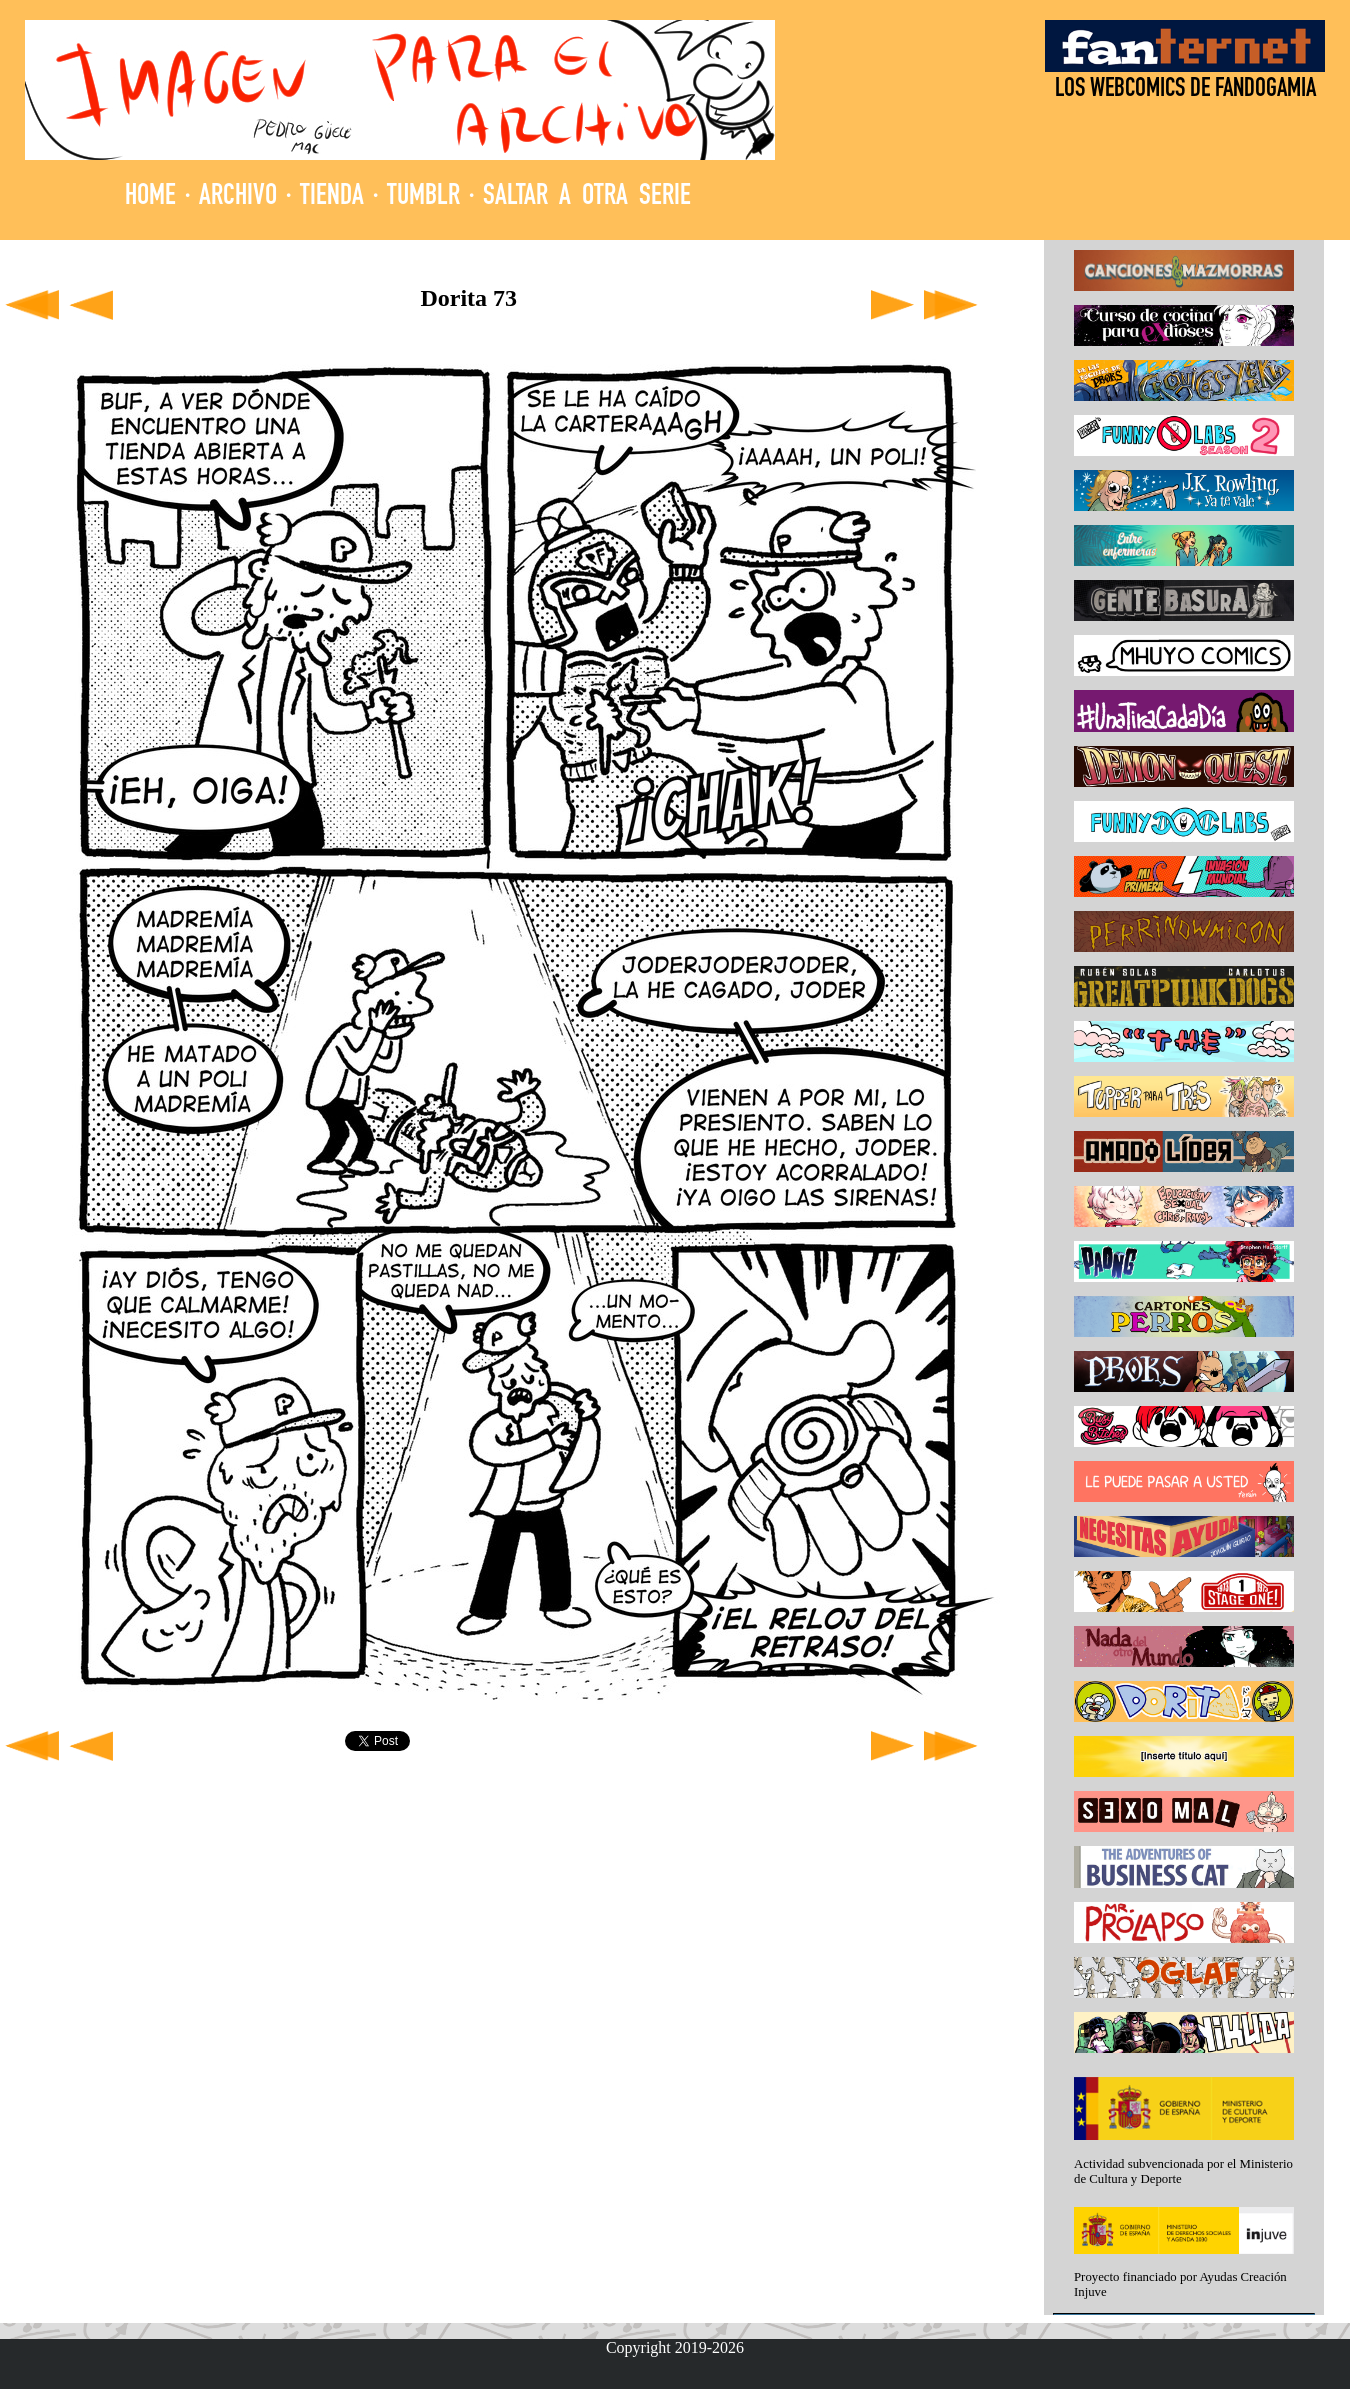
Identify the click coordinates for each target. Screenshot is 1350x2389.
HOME (150, 197)
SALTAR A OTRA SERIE (587, 197)
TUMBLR (423, 197)
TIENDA (332, 197)
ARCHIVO (238, 197)
